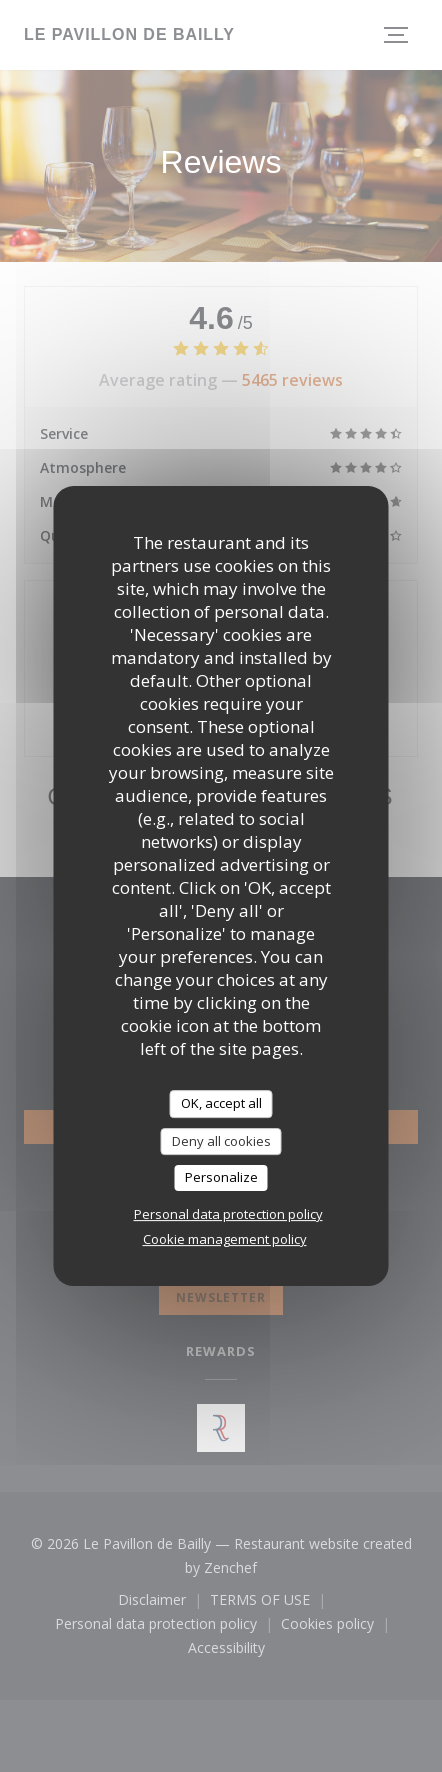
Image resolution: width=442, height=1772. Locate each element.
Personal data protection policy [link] (228, 1214)
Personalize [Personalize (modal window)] (221, 1177)
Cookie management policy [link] (225, 1239)
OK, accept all (221, 1103)
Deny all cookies (221, 1141)
